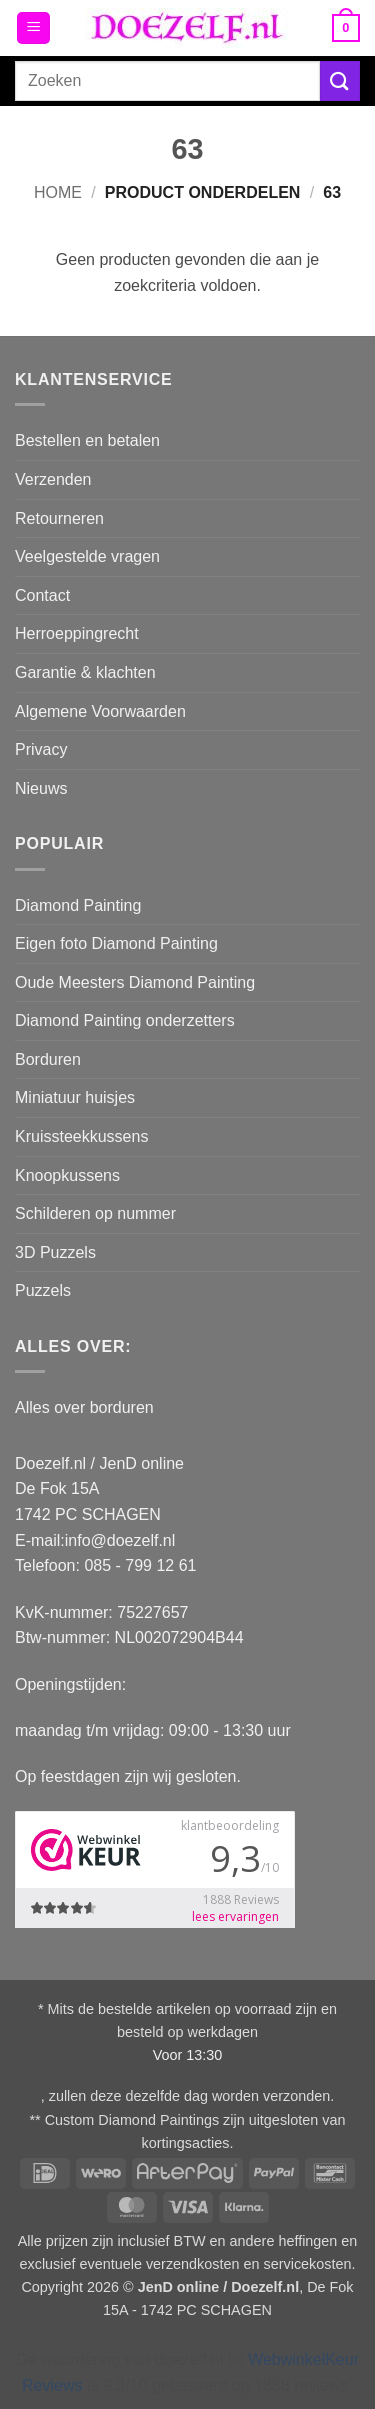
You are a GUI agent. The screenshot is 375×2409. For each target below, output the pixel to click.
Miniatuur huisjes (75, 1097)
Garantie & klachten (85, 672)
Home (58, 192)
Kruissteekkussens (81, 1136)
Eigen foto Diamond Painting (116, 943)
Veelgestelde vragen (87, 556)
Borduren (48, 1059)
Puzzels (43, 1290)
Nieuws (41, 788)
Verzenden (53, 479)
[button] (33, 28)
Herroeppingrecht (77, 633)
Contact (42, 595)
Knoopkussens (67, 1175)
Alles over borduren (84, 1407)
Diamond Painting (78, 905)
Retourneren (59, 518)
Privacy (41, 749)
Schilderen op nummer (95, 1213)
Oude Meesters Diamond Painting (135, 982)
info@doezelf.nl (120, 1540)
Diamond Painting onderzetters (125, 1020)
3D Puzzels (55, 1252)
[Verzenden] (340, 80)
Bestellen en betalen (87, 440)
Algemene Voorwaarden (100, 711)
